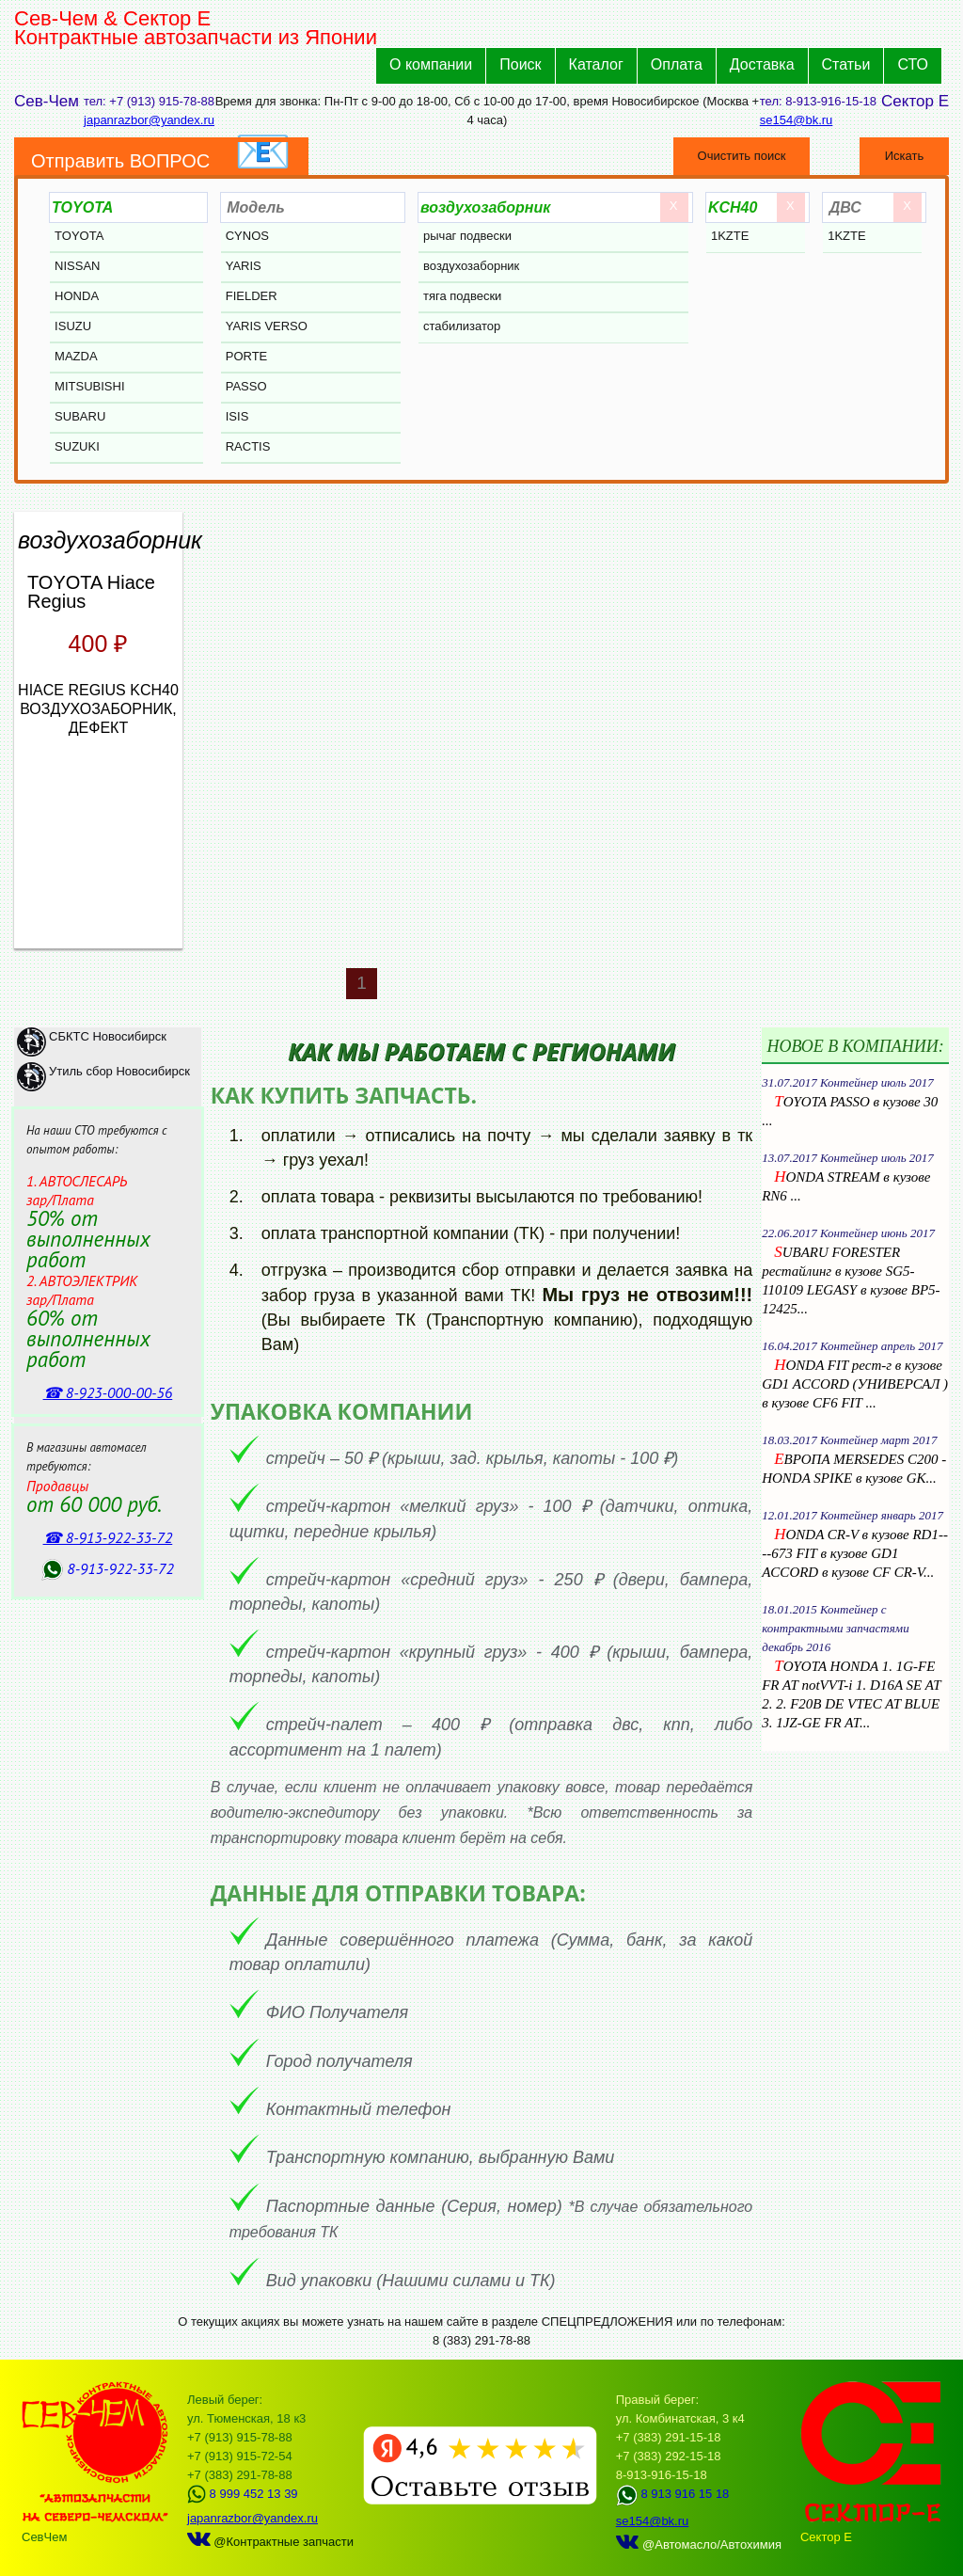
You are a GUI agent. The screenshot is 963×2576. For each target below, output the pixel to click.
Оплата (677, 64)
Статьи (846, 64)
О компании (430, 64)
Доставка (762, 64)
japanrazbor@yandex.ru (149, 120)
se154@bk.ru (796, 120)
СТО (912, 64)
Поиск (520, 64)
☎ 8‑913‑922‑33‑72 (108, 1537)
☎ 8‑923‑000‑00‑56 (108, 1392)
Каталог (596, 64)
